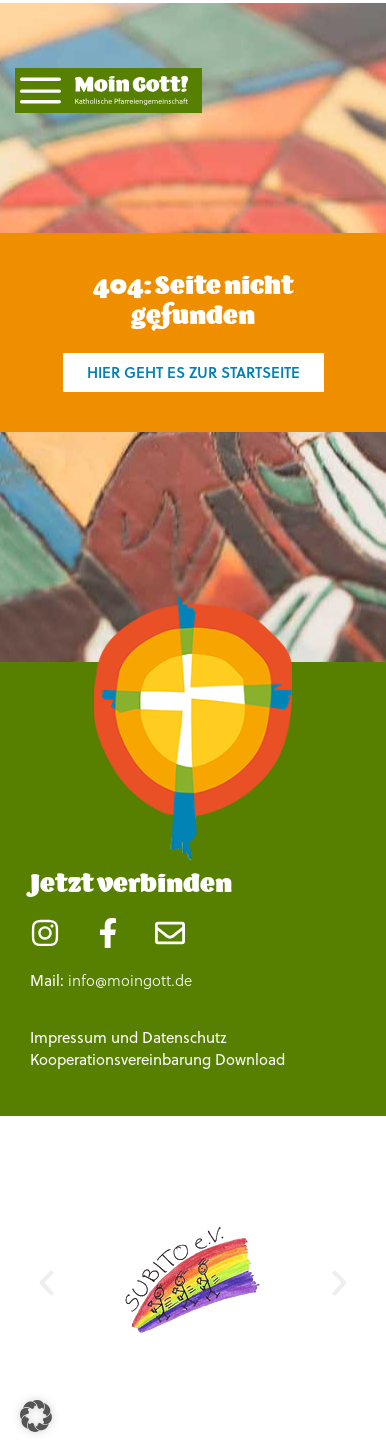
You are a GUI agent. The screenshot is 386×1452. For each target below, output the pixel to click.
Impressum (68, 1037)
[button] (46, 1282)
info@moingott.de (130, 980)
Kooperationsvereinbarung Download (157, 1059)
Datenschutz (184, 1037)
